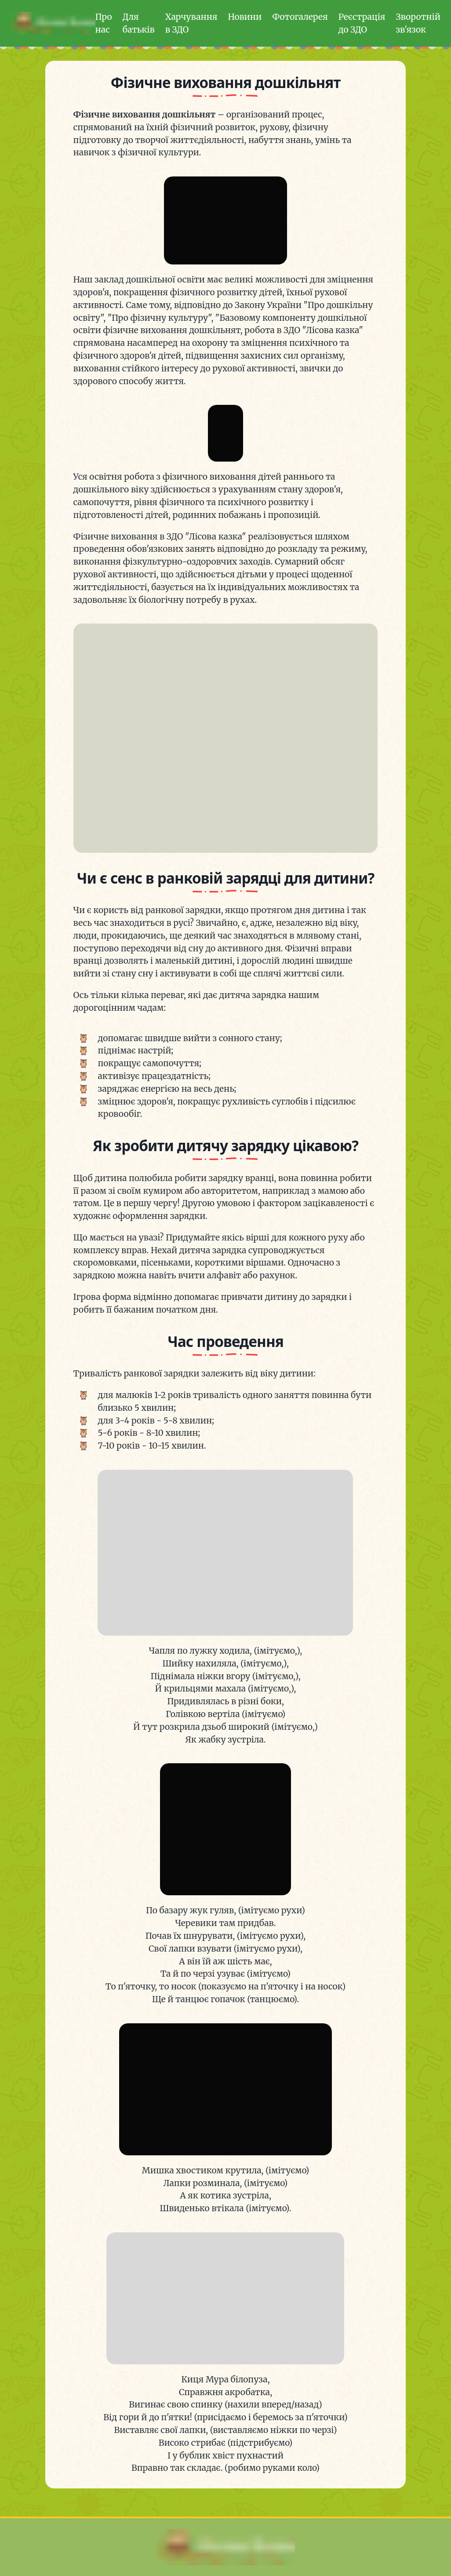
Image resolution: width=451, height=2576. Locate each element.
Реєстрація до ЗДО (362, 23)
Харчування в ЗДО (191, 23)
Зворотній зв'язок (418, 23)
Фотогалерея (299, 16)
